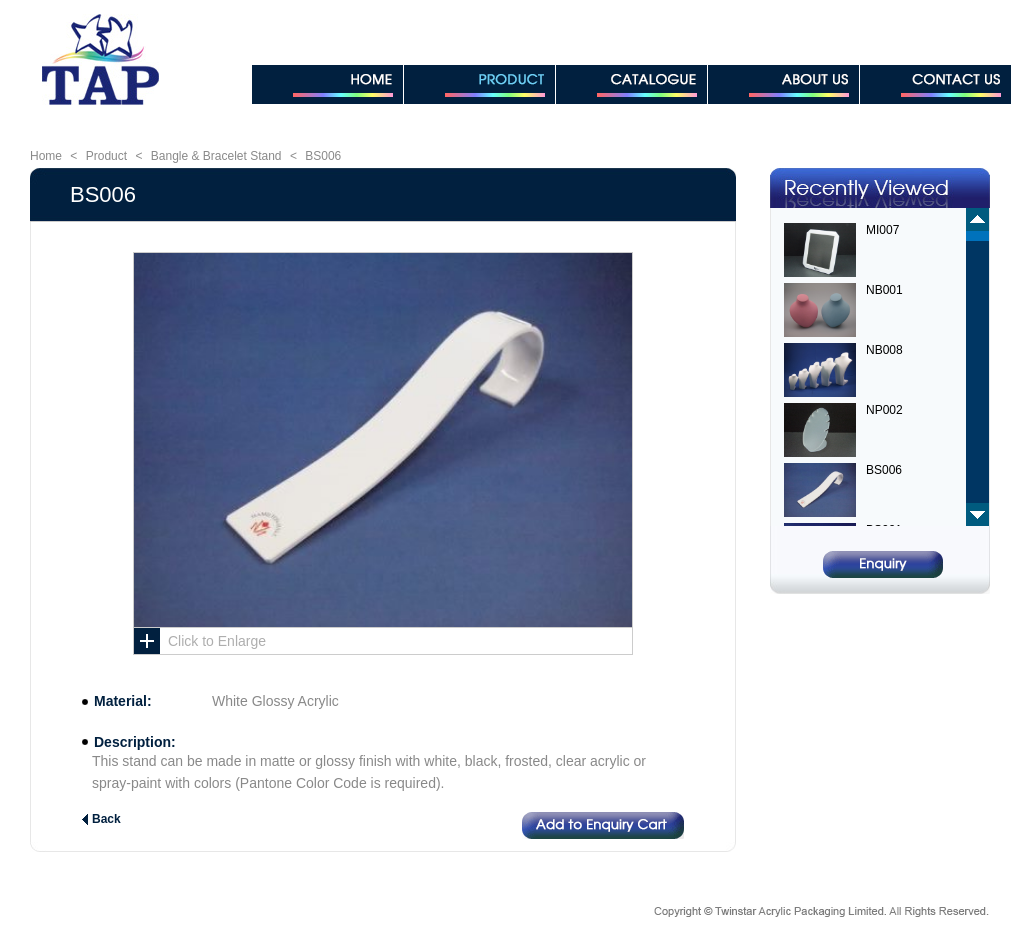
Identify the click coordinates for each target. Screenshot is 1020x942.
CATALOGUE (631, 84)
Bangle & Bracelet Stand (216, 156)
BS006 (323, 156)
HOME (327, 84)
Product (106, 156)
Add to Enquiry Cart (603, 825)
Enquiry (883, 564)
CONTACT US (935, 84)
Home (46, 156)
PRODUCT (479, 84)
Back (106, 819)
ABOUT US (783, 84)
